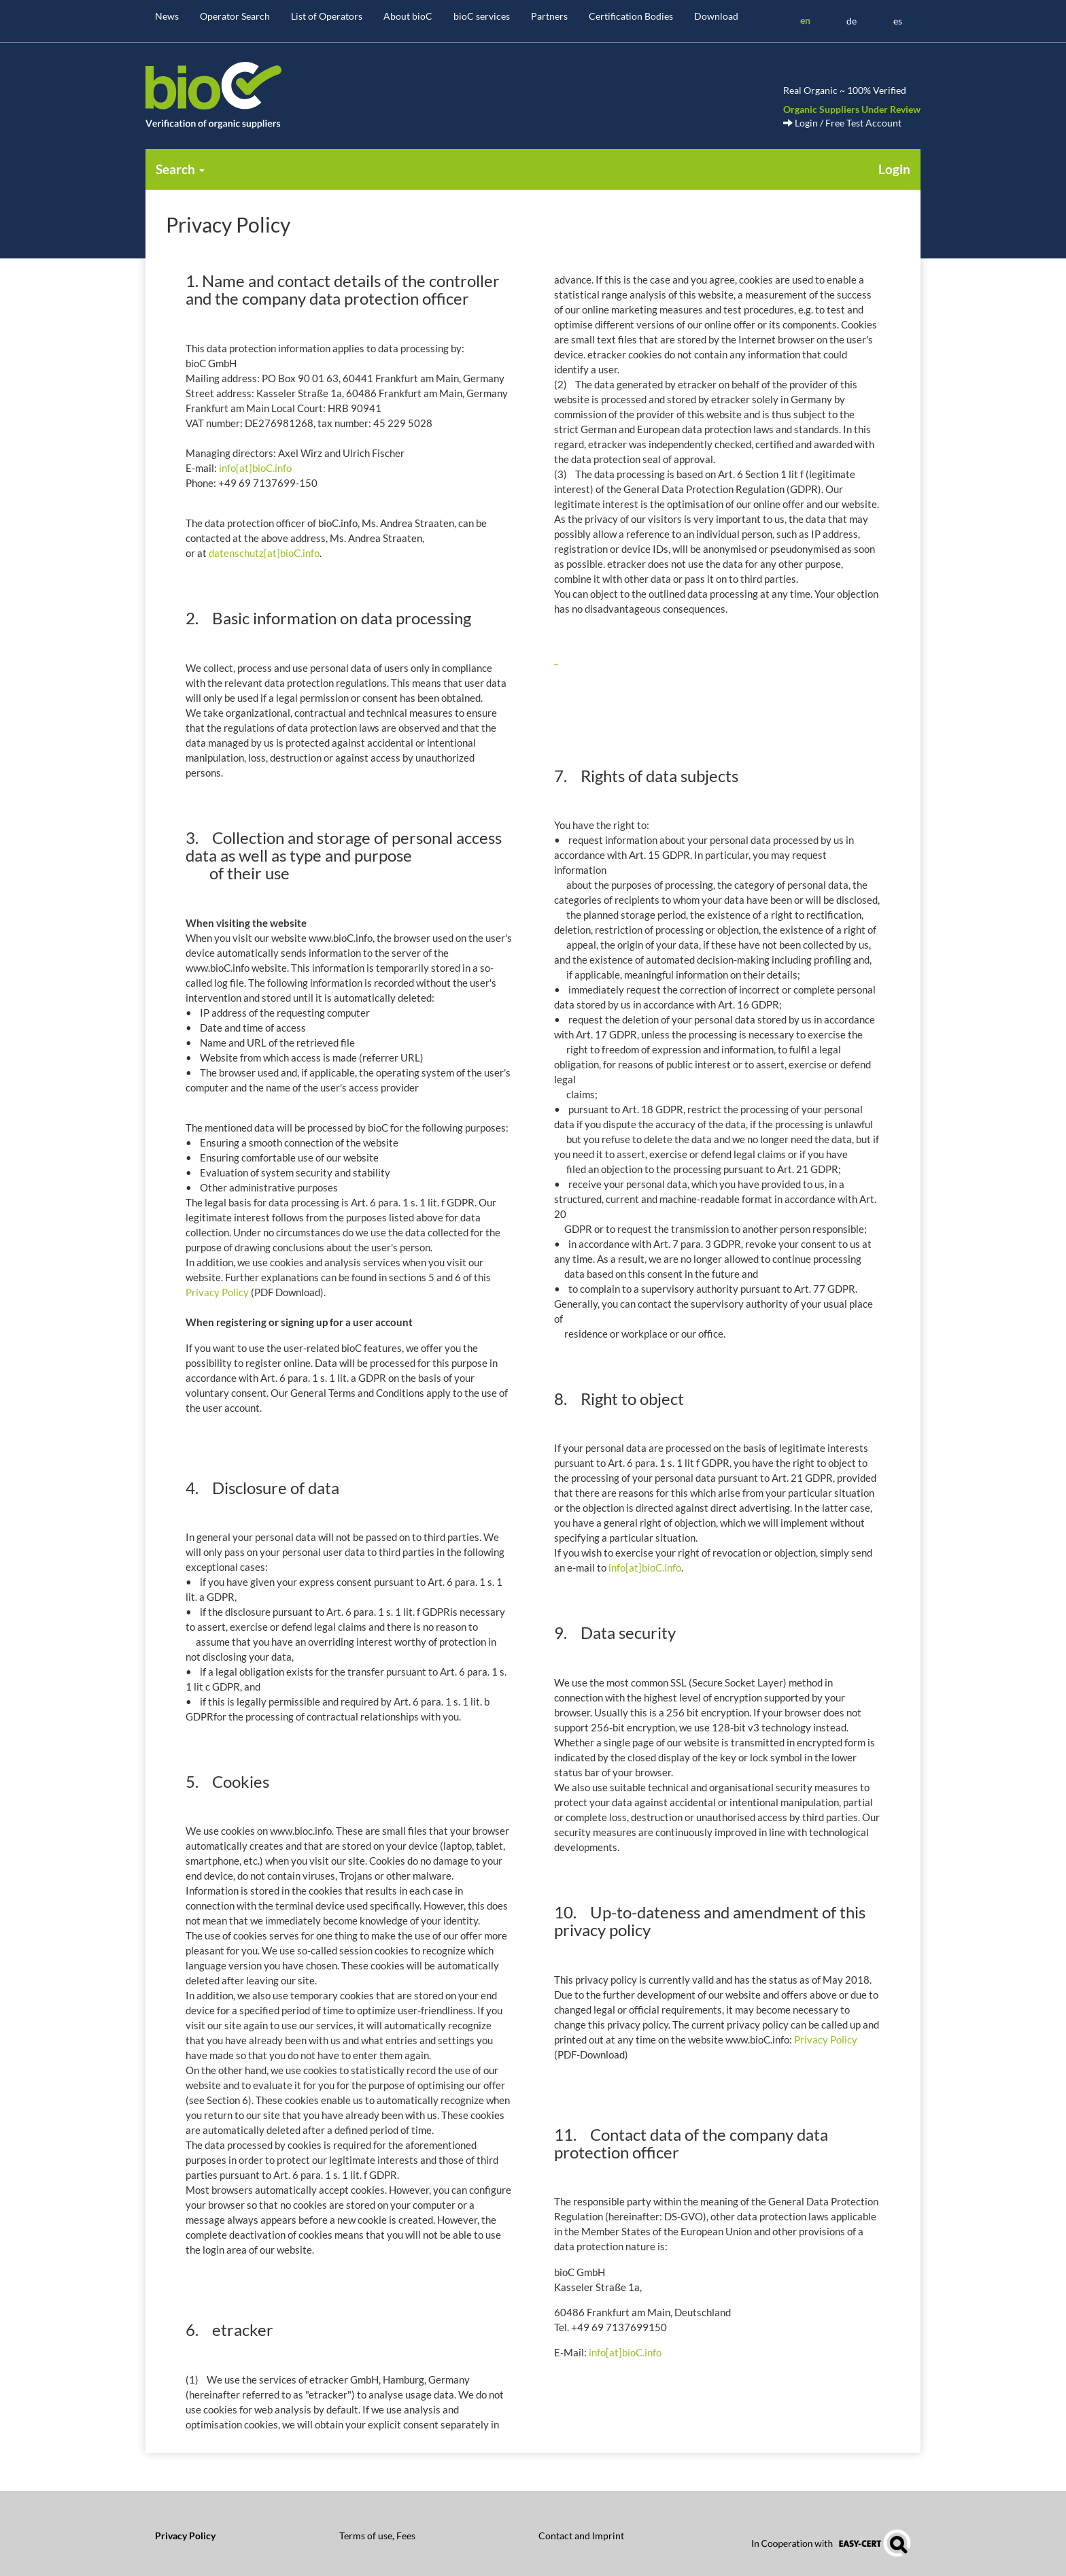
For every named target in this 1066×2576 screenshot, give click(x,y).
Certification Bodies (631, 16)
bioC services (481, 16)
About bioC (407, 16)
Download (716, 16)
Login (894, 169)
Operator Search (235, 16)
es (897, 21)
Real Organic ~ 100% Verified (844, 90)
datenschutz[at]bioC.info (264, 553)
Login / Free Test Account (842, 123)
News (167, 16)
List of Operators (326, 16)
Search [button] (180, 169)
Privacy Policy (217, 1292)
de (851, 21)
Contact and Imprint (581, 2535)
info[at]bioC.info (255, 468)
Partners (549, 16)
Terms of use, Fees (377, 2535)
